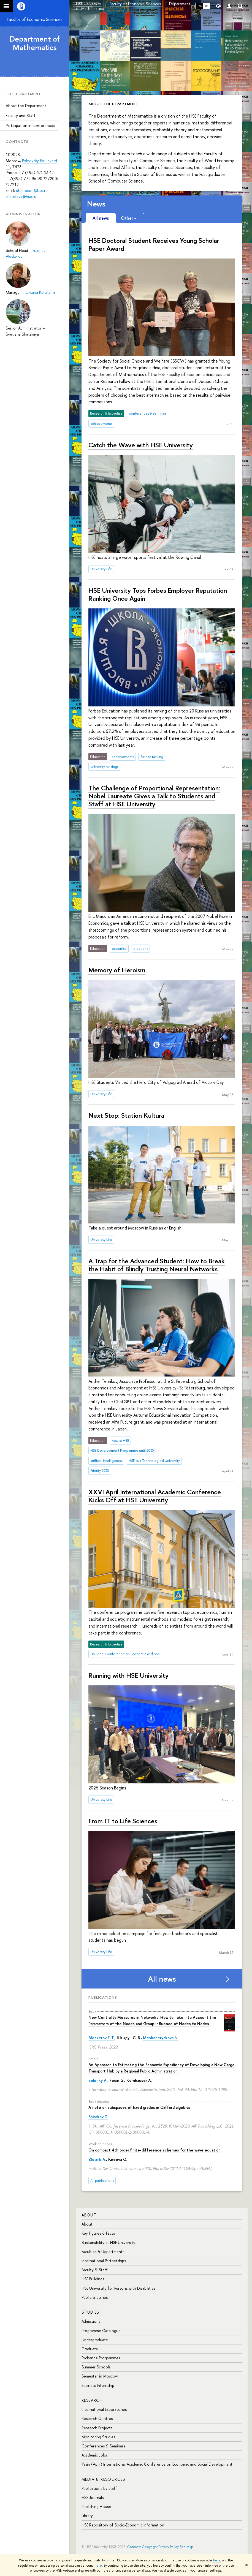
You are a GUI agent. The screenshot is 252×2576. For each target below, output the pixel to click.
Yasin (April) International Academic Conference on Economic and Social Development (157, 2464)
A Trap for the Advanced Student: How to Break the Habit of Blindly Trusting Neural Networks (156, 1264)
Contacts (134, 2546)
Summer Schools (96, 2367)
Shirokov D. (98, 2116)
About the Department (26, 105)
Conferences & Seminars (103, 2446)
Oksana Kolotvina (40, 292)
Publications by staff (99, 2488)
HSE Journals (93, 2497)
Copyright (150, 2546)
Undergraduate (95, 2339)
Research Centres (97, 2418)
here (217, 2560)
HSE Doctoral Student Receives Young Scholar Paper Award (153, 244)
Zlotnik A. (97, 2159)
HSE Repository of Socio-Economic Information (123, 2525)
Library (87, 2515)
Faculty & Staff (95, 2269)
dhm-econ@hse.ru (32, 190)
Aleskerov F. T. (101, 2037)
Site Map (186, 2546)
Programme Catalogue (101, 2330)
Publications (102, 1997)
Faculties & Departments (103, 2251)
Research (92, 2400)
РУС (199, 6)
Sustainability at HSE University (108, 2242)
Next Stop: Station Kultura (126, 1115)
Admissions (91, 2321)
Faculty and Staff (21, 115)
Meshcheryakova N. (160, 2037)
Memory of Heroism (116, 969)
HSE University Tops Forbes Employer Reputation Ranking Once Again (157, 594)
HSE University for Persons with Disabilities (118, 2288)
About (89, 2215)
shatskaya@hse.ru (21, 196)
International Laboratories (104, 2409)
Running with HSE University (128, 1675)
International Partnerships (104, 2260)
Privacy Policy (169, 2546)
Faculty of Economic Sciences (35, 19)
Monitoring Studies (98, 2436)
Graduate (90, 2348)
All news (162, 1979)
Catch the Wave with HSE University (140, 444)
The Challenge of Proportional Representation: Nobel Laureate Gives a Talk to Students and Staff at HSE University (154, 796)
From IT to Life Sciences (122, 1820)
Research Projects (97, 2427)
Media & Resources (103, 2479)
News (96, 203)
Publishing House (96, 2506)
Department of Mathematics (35, 43)
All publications (102, 2180)
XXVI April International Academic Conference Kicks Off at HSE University (154, 1495)
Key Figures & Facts (98, 2233)
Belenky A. (97, 2080)
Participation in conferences (30, 125)
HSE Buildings (93, 2278)
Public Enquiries (95, 2297)
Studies (90, 2312)
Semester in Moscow (100, 2376)
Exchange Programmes (101, 2357)
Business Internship (98, 2385)
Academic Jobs (94, 2455)
